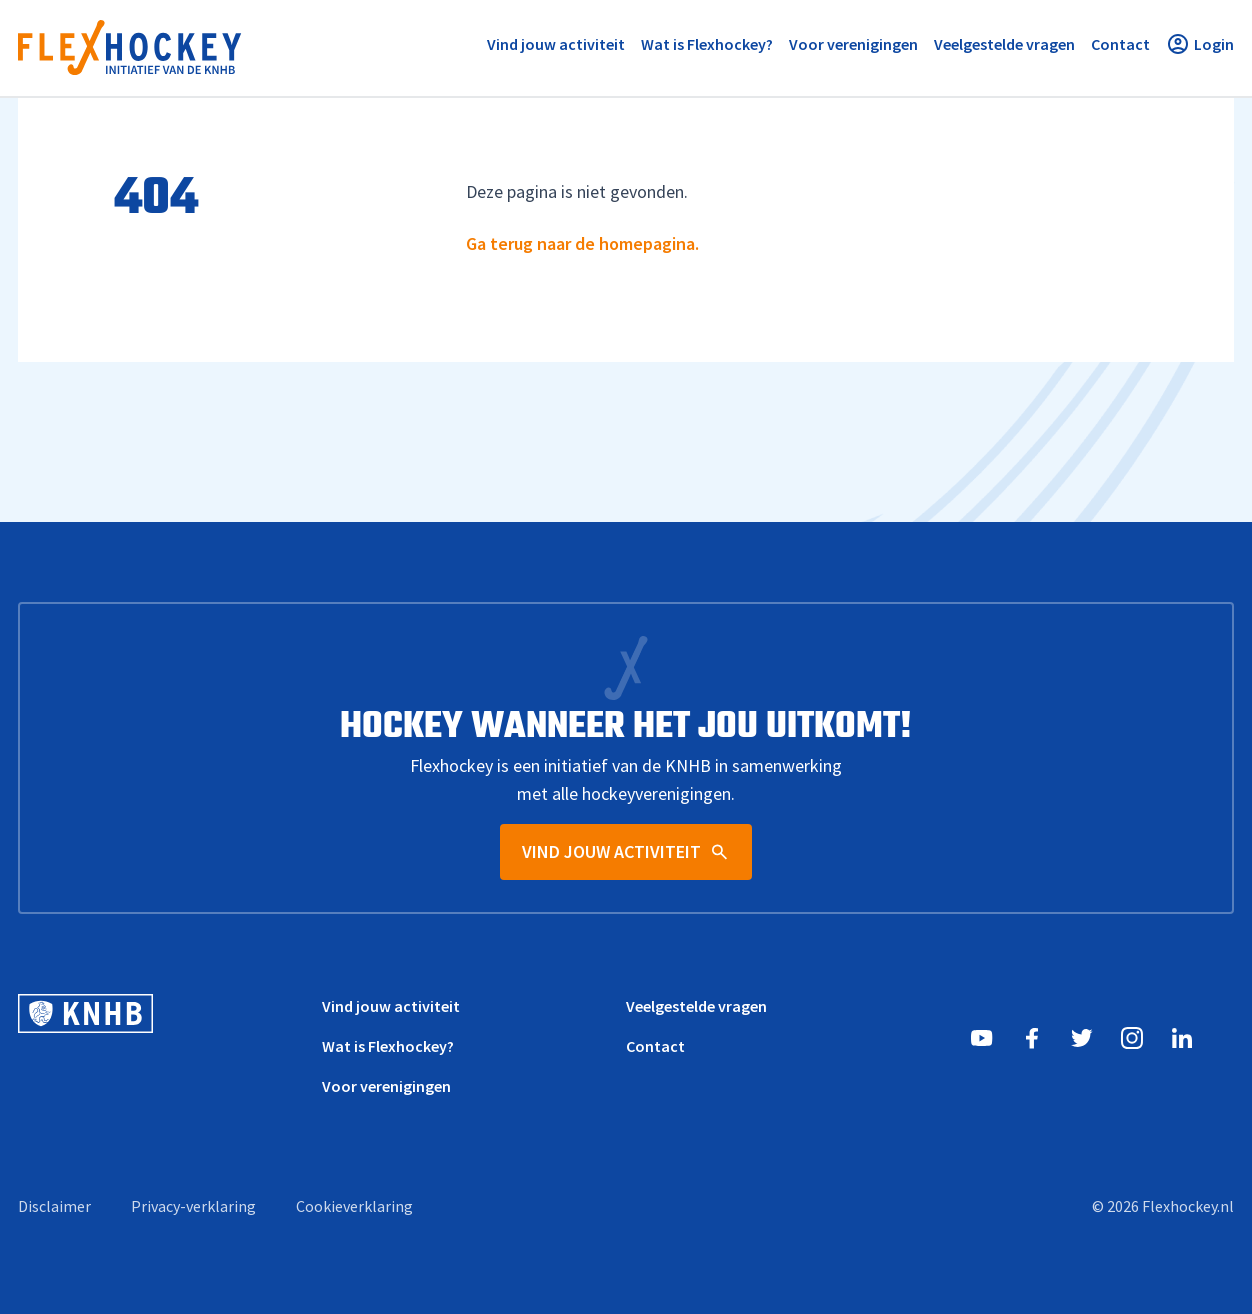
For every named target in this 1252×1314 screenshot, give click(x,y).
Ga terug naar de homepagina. (582, 243)
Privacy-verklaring (193, 1206)
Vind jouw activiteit (391, 1006)
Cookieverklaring (354, 1206)
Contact (655, 1046)
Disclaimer (54, 1206)
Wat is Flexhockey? (388, 1046)
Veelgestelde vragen (696, 1006)
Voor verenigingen (386, 1086)
